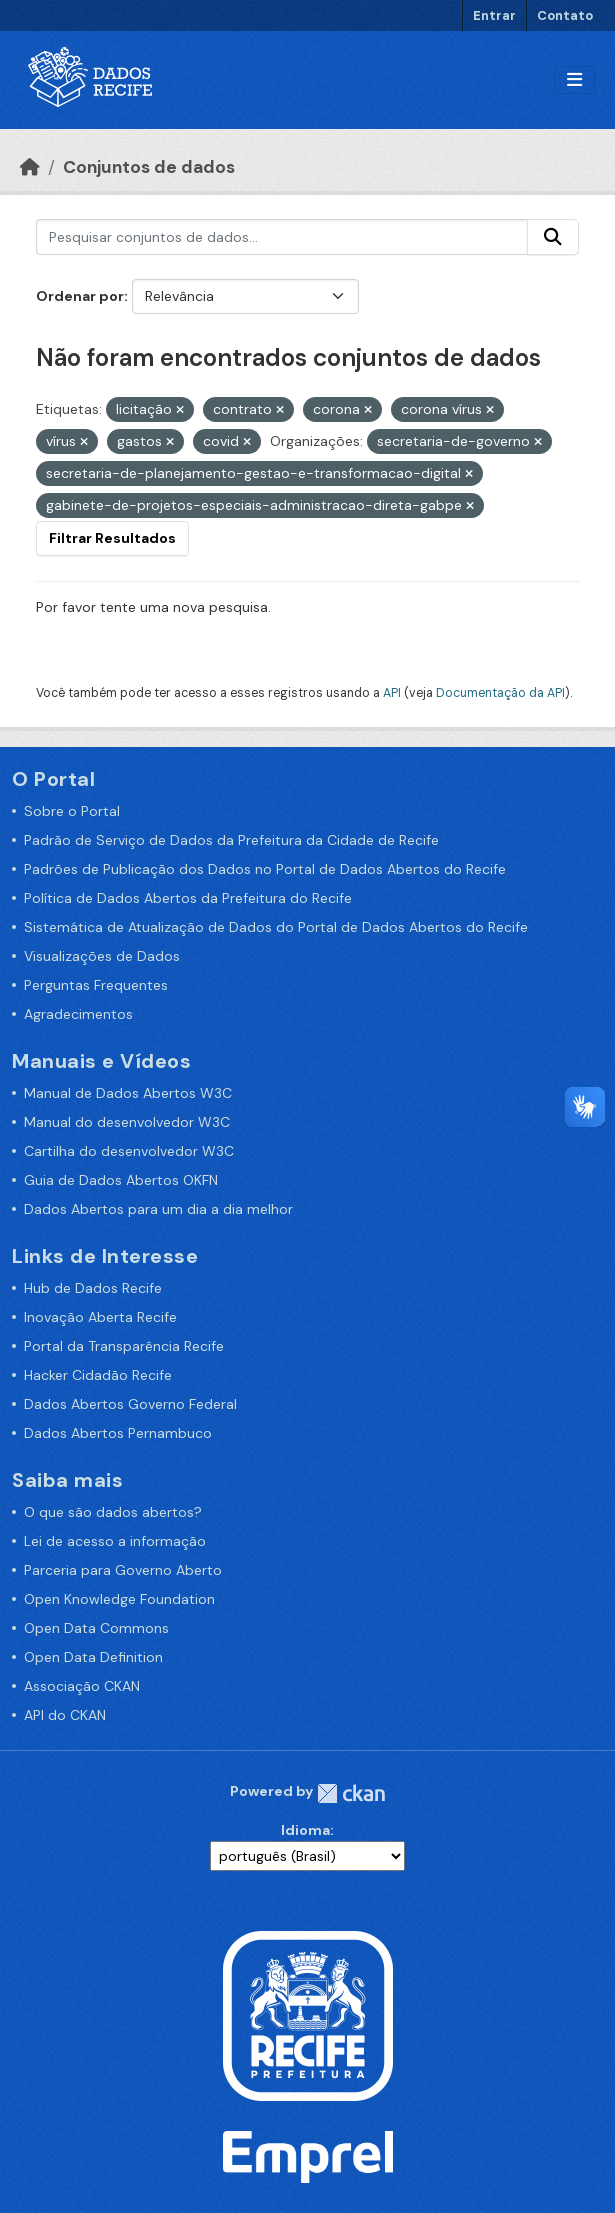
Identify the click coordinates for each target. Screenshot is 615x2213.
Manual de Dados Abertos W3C (128, 1093)
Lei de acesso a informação (115, 1541)
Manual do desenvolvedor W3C (127, 1122)
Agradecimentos (78, 1014)
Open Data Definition (93, 1657)
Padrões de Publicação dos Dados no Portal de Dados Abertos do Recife (265, 869)
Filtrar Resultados (112, 538)
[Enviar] (553, 237)
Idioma (305, 1830)
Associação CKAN (82, 1686)
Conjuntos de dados (149, 167)
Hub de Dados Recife (93, 1288)
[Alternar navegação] (574, 80)
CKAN (351, 1793)
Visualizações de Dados (102, 956)
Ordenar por (80, 296)
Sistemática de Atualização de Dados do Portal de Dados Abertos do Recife (276, 927)
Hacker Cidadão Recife (98, 1375)
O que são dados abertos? (113, 1512)
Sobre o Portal (72, 811)
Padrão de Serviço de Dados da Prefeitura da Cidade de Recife (231, 840)
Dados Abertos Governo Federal (130, 1404)
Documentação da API (500, 693)
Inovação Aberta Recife (100, 1317)
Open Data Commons (96, 1628)
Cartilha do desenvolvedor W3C (129, 1151)
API (392, 693)
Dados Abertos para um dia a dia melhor (158, 1209)
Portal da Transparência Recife (124, 1346)
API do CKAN (65, 1715)
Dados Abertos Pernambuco (118, 1433)
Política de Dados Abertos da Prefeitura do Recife (188, 898)
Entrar (494, 15)
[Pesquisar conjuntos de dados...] (282, 237)
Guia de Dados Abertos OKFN (121, 1180)
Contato (565, 15)
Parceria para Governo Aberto (123, 1570)
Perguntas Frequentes (96, 985)
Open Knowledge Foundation (119, 1599)
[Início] (30, 167)
